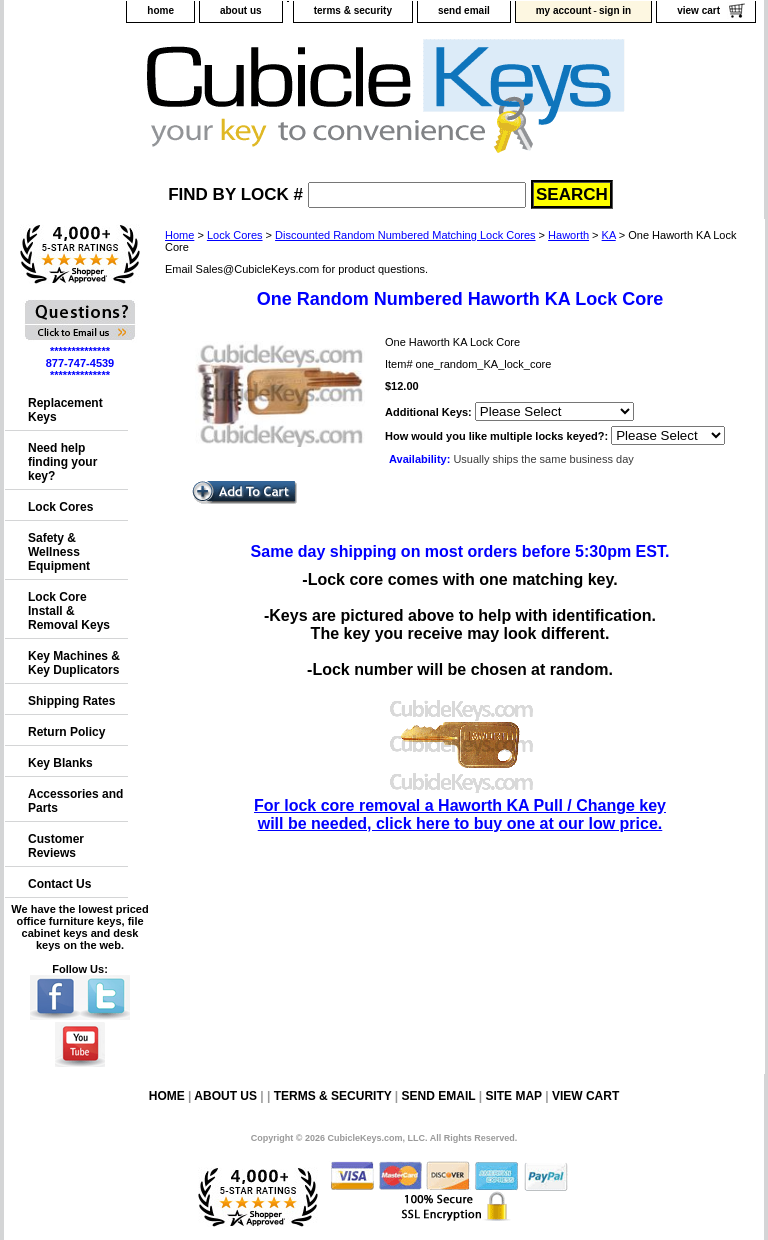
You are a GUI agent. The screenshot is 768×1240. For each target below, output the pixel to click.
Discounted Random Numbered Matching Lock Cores (405, 235)
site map (513, 1096)
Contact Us (59, 884)
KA (609, 235)
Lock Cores (235, 235)
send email (464, 10)
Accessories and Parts (75, 801)
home (160, 10)
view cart (698, 10)
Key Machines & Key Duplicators (74, 663)
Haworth (568, 235)
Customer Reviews (56, 846)
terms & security (353, 10)
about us (241, 10)
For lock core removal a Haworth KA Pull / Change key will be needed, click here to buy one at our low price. (460, 805)
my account (564, 10)
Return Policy (66, 732)
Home (179, 235)
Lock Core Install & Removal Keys (69, 611)
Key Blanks (60, 763)
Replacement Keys (65, 410)
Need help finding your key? (62, 462)
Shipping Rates (71, 701)
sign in (615, 10)
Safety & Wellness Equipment (59, 552)
